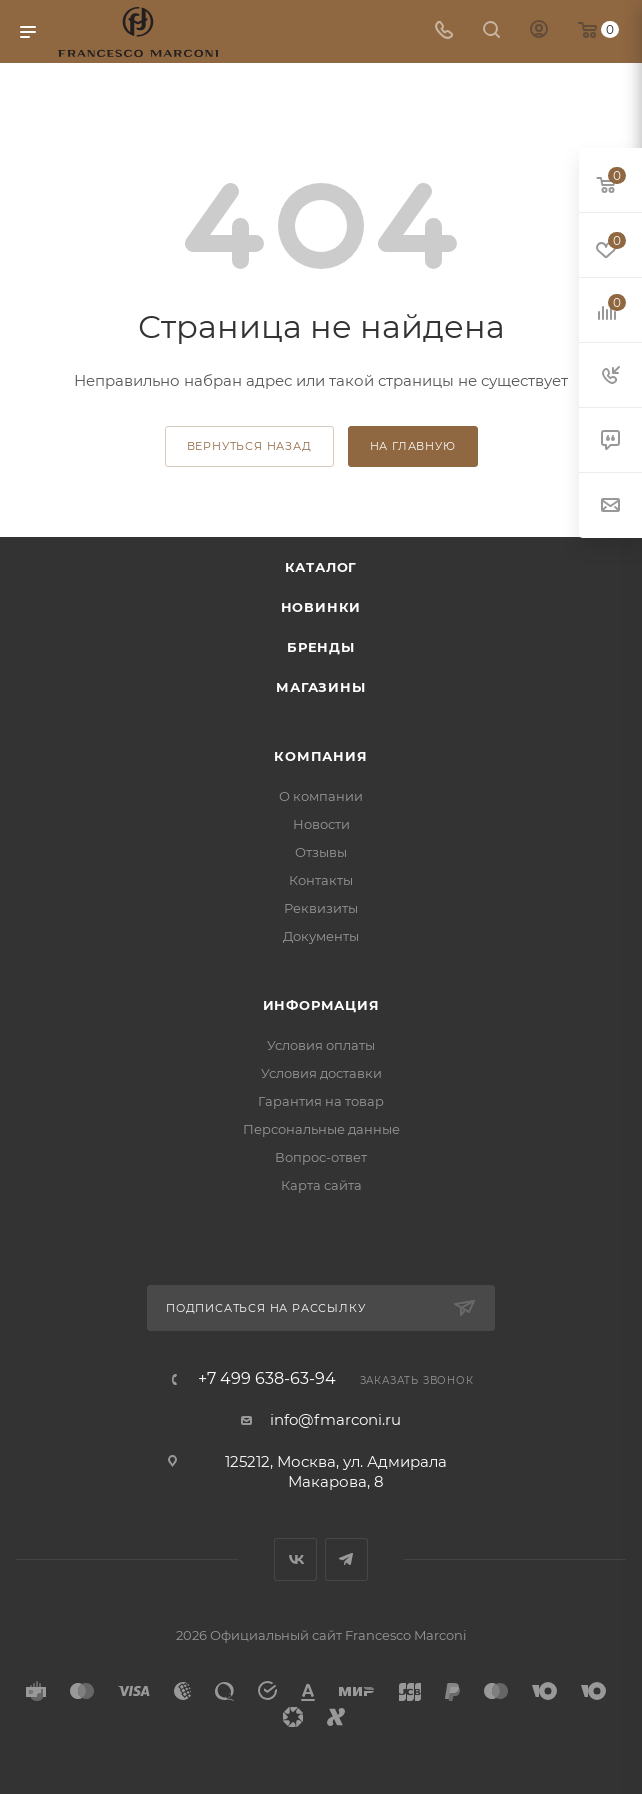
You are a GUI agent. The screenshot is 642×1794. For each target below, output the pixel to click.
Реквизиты (321, 908)
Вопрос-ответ (321, 1157)
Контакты (321, 880)
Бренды (321, 647)
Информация (321, 1005)
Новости (321, 824)
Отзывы (321, 852)
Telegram (346, 1559)
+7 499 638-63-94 (267, 1379)
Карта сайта (321, 1185)
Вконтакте (295, 1559)
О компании (321, 796)
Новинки (321, 607)
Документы (321, 936)
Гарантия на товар (321, 1101)
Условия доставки (321, 1073)
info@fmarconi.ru (335, 1419)
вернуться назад (249, 446)
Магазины (320, 687)
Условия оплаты (321, 1045)
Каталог (321, 567)
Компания (320, 756)
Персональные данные (321, 1129)
